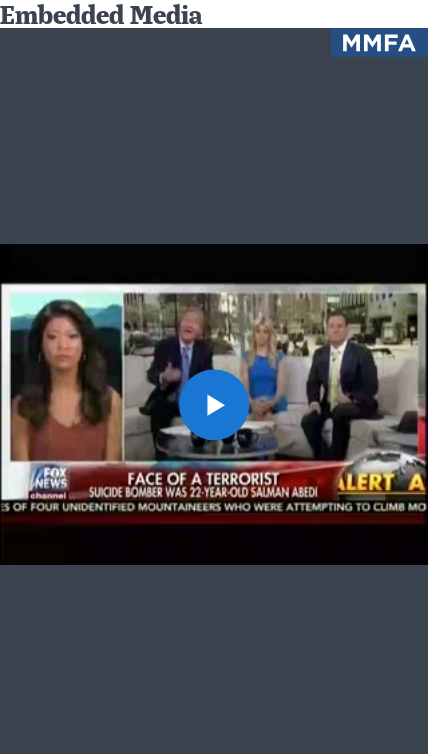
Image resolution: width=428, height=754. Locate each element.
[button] (214, 404)
